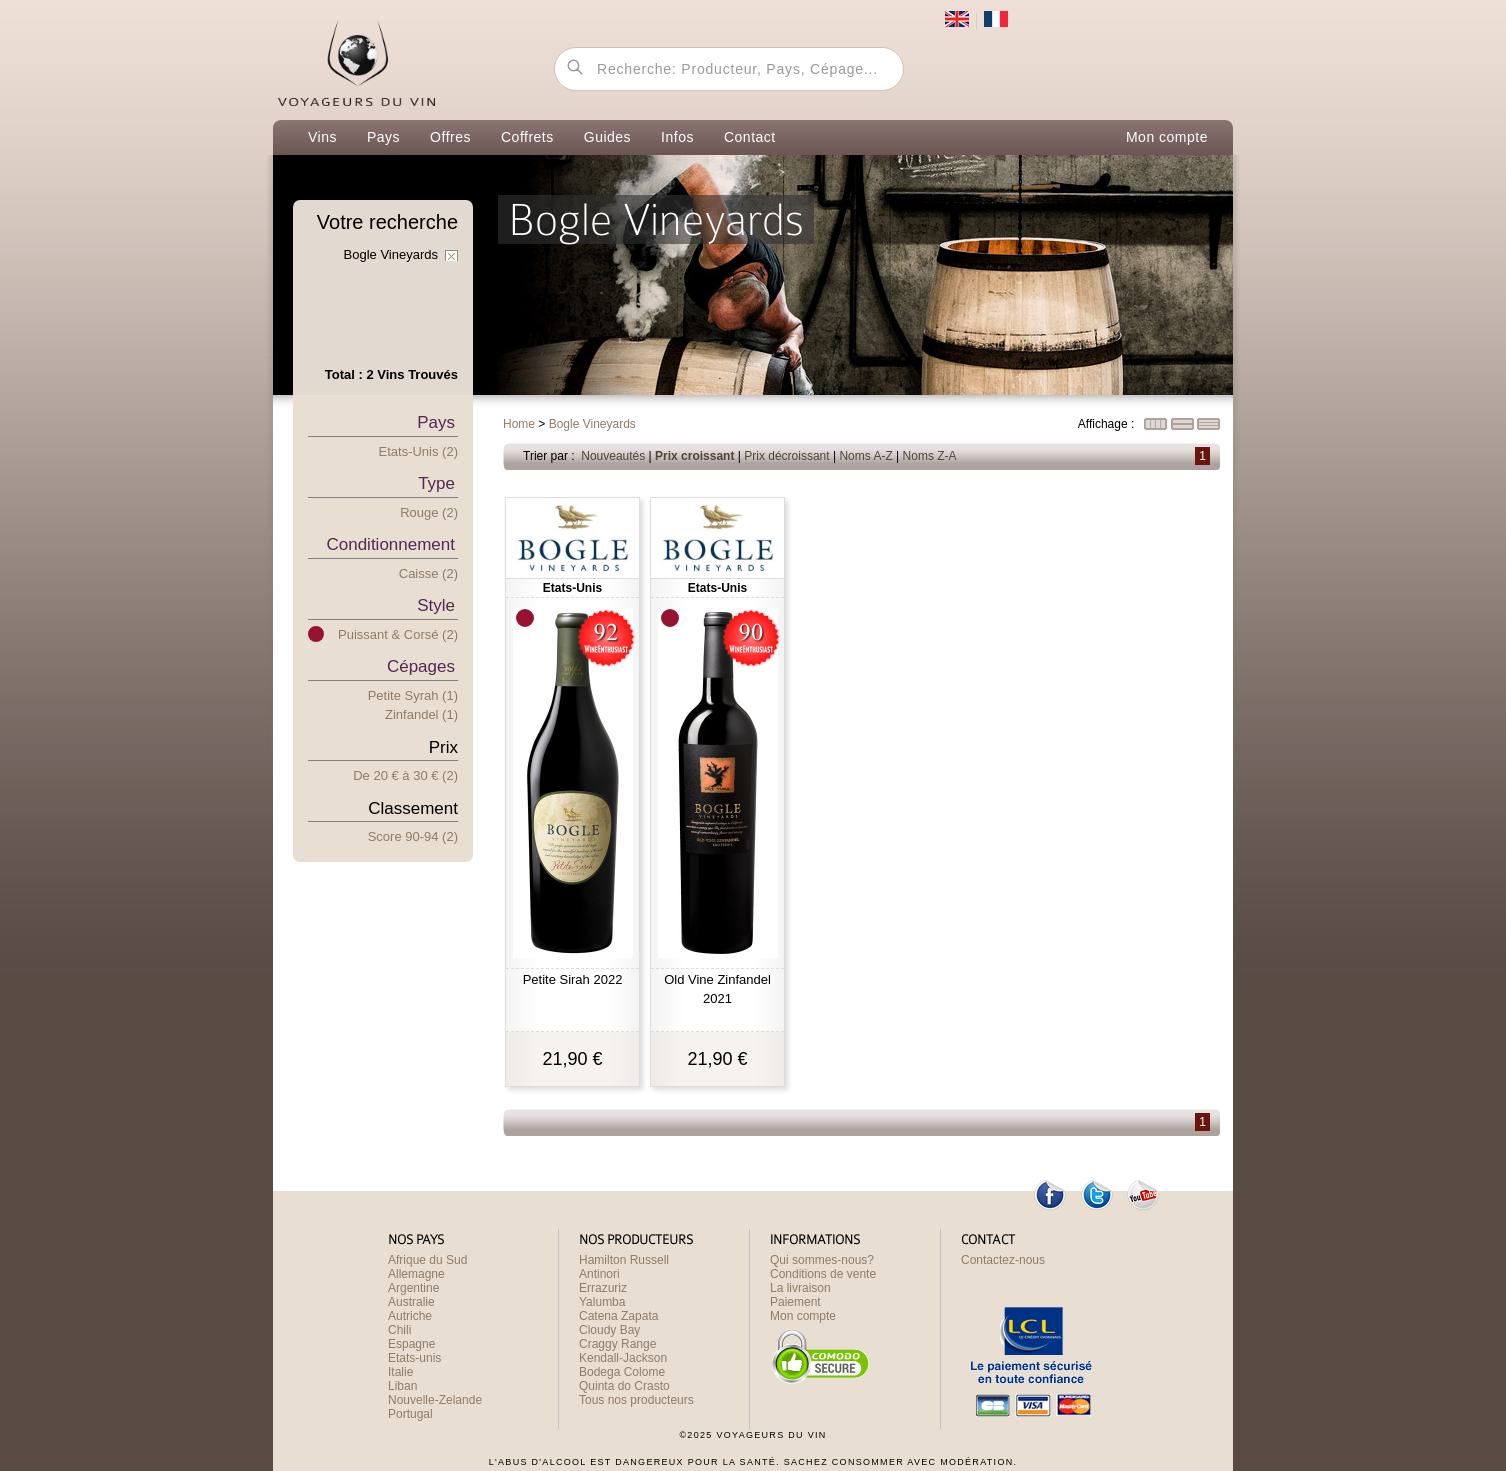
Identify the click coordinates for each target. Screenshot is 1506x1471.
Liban (402, 1386)
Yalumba (602, 1302)
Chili (399, 1330)
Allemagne (416, 1274)
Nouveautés (613, 456)
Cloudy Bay (609, 1330)
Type (436, 483)
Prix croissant (694, 456)
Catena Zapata (618, 1316)
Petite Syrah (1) (413, 695)
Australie (411, 1302)
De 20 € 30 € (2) (405, 775)
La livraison (800, 1288)
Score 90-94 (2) (413, 836)
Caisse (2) (428, 573)
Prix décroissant (786, 456)
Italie (400, 1372)
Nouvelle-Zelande (435, 1400)
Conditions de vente (823, 1274)
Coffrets (527, 137)
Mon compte (1167, 137)
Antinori (599, 1274)
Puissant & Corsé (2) (398, 634)
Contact (750, 137)
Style (436, 605)
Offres (450, 137)
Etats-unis (414, 1358)
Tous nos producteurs (636, 1400)
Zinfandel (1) (421, 714)
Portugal (410, 1414)
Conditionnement (390, 544)
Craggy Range (617, 1344)
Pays (383, 137)
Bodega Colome (622, 1372)
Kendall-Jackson (623, 1358)
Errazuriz (603, 1288)
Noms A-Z (865, 456)
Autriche (410, 1316)
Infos (677, 137)
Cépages (421, 666)
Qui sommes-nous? (822, 1260)
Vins (322, 137)
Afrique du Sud (427, 1260)
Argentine (413, 1288)
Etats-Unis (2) (418, 451)
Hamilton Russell (624, 1260)
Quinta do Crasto (624, 1386)
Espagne (411, 1344)
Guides (607, 137)
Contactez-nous (1003, 1260)
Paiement (795, 1302)
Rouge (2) (429, 512)
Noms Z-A (930, 456)
